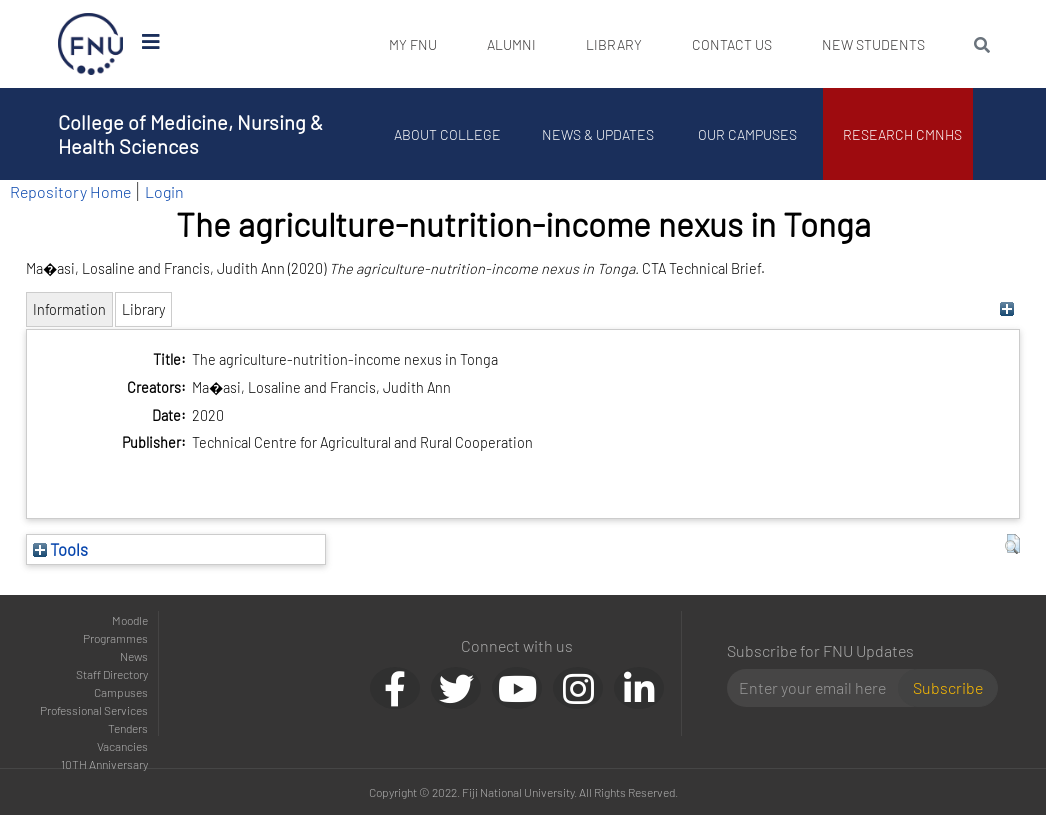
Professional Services (94, 710)
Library (614, 44)
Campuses (121, 692)
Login (164, 191)
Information (69, 309)
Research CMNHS (903, 134)
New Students (873, 44)
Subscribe (948, 687)
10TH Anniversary (104, 764)
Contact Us (732, 44)
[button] (1012, 544)
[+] (1007, 309)
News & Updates (598, 134)
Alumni (511, 44)
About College (448, 134)
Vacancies (122, 746)
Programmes (115, 638)
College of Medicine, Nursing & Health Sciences (190, 134)
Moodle (130, 620)
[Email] (820, 688)
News (134, 656)
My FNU (413, 44)
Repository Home (70, 191)
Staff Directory (112, 674)
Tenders (128, 728)
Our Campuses (748, 134)
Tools (60, 549)
